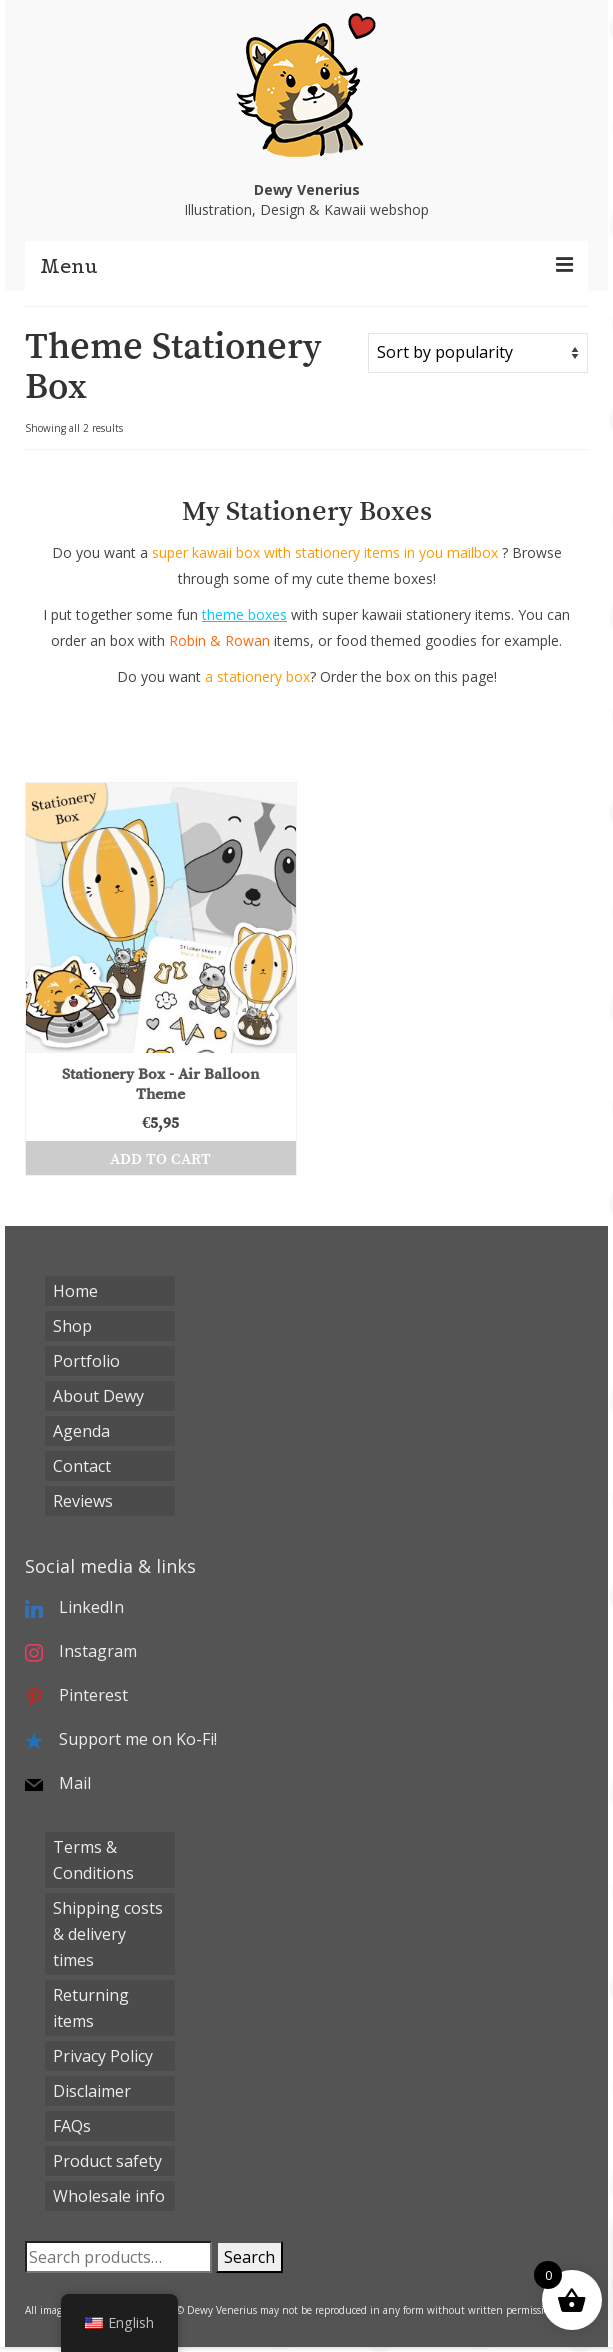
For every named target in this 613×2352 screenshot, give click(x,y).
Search (249, 2257)
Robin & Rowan (219, 640)
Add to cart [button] (160, 1158)
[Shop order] (478, 353)
